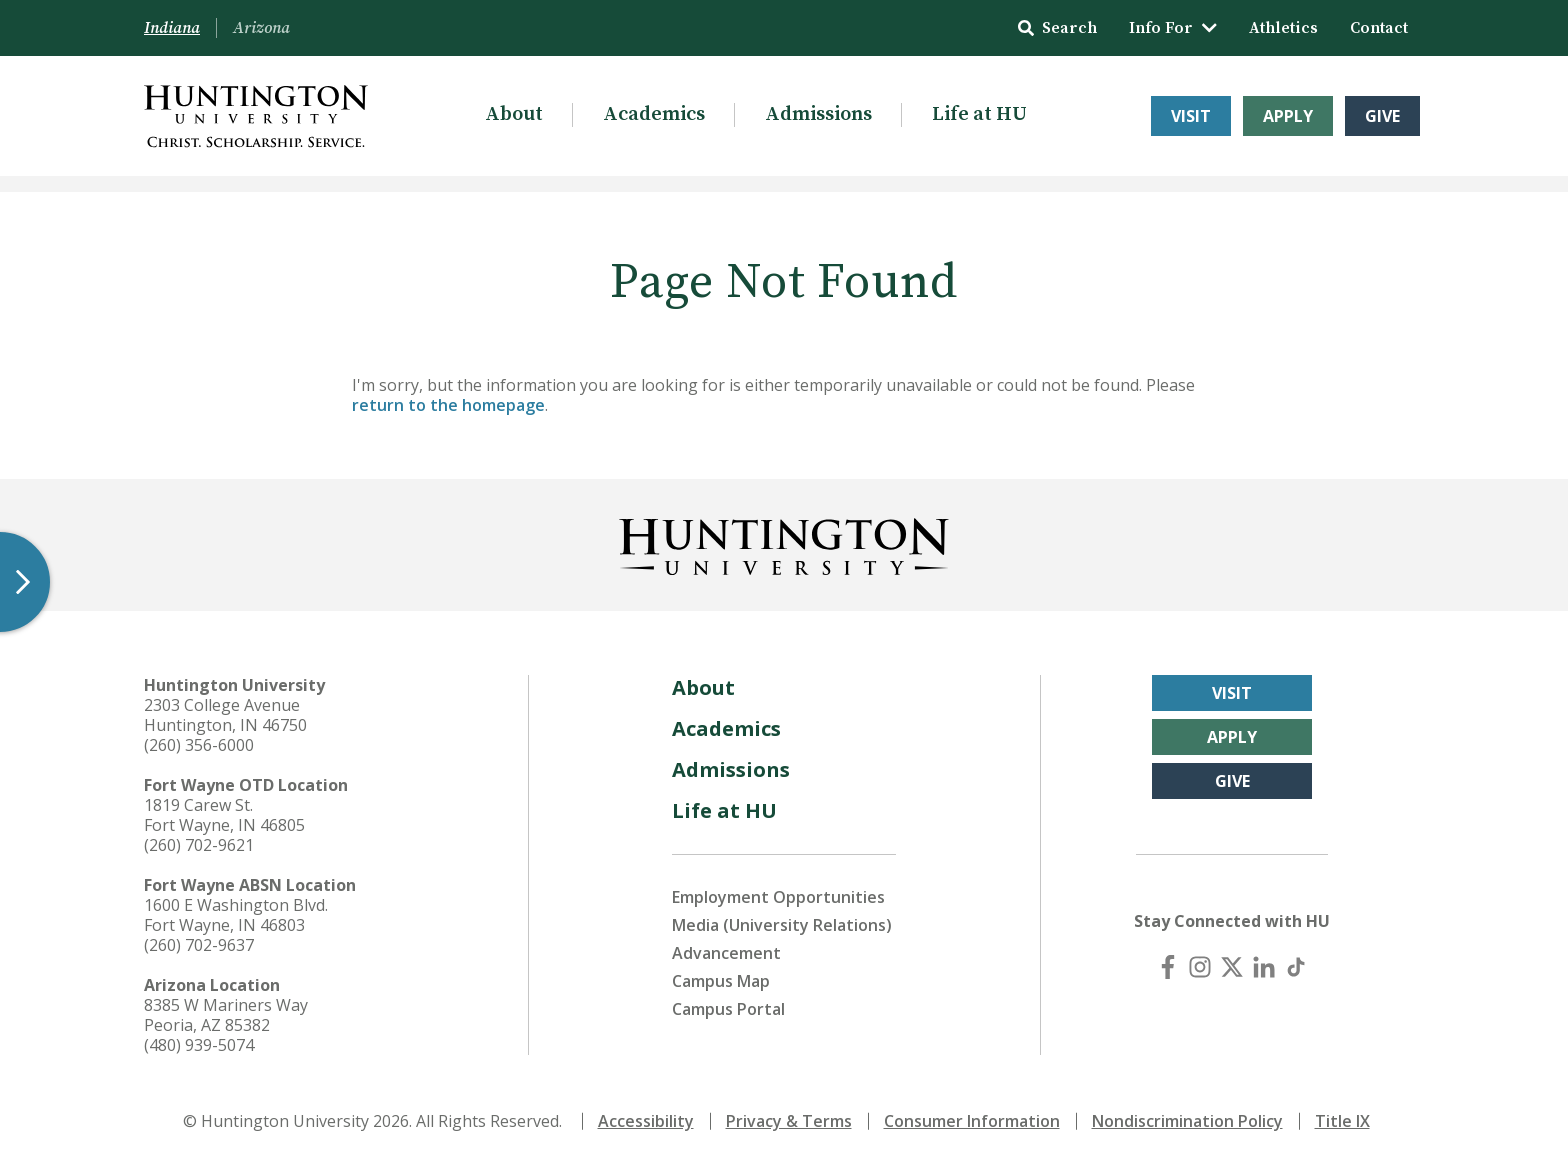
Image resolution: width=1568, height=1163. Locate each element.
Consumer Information (972, 1121)
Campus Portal (728, 1009)
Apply (1288, 116)
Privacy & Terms (789, 1121)
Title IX (1342, 1121)
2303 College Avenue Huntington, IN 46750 (225, 715)
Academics (654, 114)
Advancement (726, 953)
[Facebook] (1168, 967)
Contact (1379, 28)
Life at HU (979, 114)
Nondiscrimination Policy (1187, 1121)
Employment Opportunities (778, 897)
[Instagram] (1200, 967)
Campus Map (721, 981)
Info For (1173, 28)
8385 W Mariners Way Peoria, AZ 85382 (226, 1015)
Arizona (261, 28)
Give (1382, 116)
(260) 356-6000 (199, 745)
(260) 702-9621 (199, 845)
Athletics (1283, 28)
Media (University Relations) (782, 925)
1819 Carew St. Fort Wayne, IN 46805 (224, 815)
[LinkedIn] (1264, 967)
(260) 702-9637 (199, 945)
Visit (1191, 116)
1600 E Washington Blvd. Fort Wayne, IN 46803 (236, 915)
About (514, 114)
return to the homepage (448, 405)
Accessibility (646, 1121)
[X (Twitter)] (1232, 967)
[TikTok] (1296, 967)
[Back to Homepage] (784, 543)
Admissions (818, 114)
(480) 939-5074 (199, 1045)
